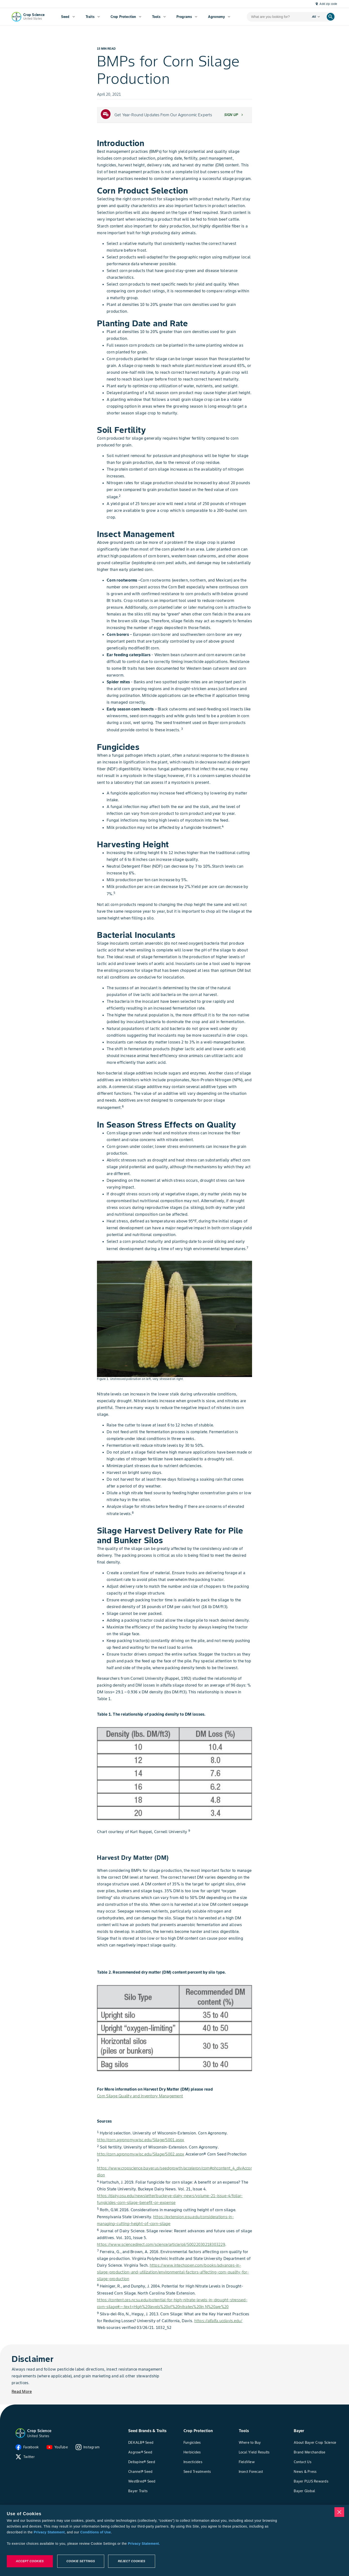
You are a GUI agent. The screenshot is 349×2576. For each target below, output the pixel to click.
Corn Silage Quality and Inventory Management (140, 2095)
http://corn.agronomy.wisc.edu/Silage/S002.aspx (140, 2154)
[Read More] (22, 2391)
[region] (174, 2540)
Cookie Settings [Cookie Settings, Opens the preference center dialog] (80, 2561)
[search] (330, 17)
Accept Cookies (30, 2561)
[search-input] (277, 17)
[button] (20, 2433)
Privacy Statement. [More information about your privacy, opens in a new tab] (144, 2543)
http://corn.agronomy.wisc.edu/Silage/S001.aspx (140, 2139)
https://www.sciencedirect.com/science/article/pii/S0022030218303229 (161, 2244)
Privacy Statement (49, 2532)
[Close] (339, 2512)
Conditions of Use (95, 2532)
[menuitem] (68, 17)
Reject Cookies (131, 2561)
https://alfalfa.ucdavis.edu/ (218, 2320)
